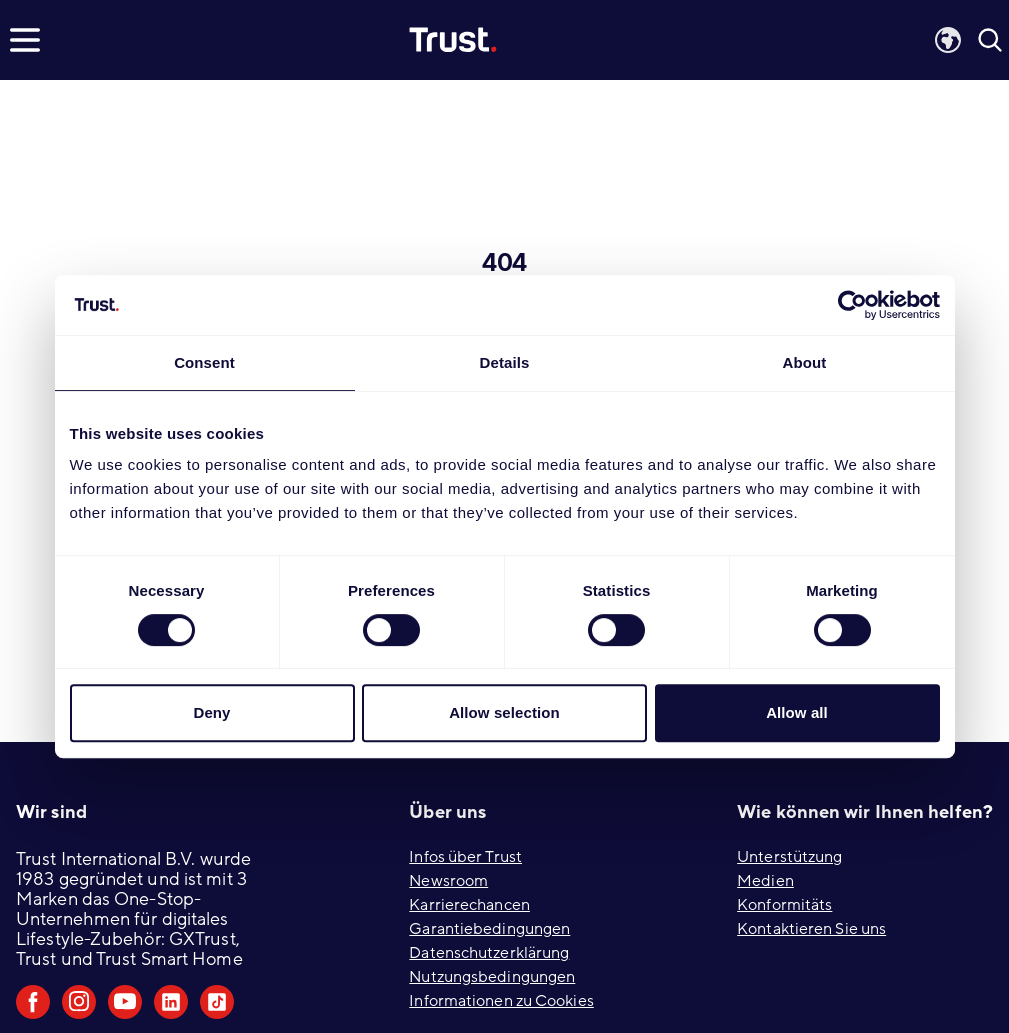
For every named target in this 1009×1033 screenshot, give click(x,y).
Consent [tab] (204, 362)
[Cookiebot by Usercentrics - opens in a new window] (852, 305)
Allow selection (504, 712)
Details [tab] (505, 362)
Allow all (797, 712)
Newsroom (448, 881)
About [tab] (805, 362)
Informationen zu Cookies (501, 1001)
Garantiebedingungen (489, 929)
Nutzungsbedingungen (492, 977)
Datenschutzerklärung (489, 953)
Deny (211, 712)
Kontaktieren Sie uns (811, 929)
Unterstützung (789, 857)
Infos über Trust (465, 857)
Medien (765, 881)
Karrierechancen (469, 905)
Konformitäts (784, 905)
